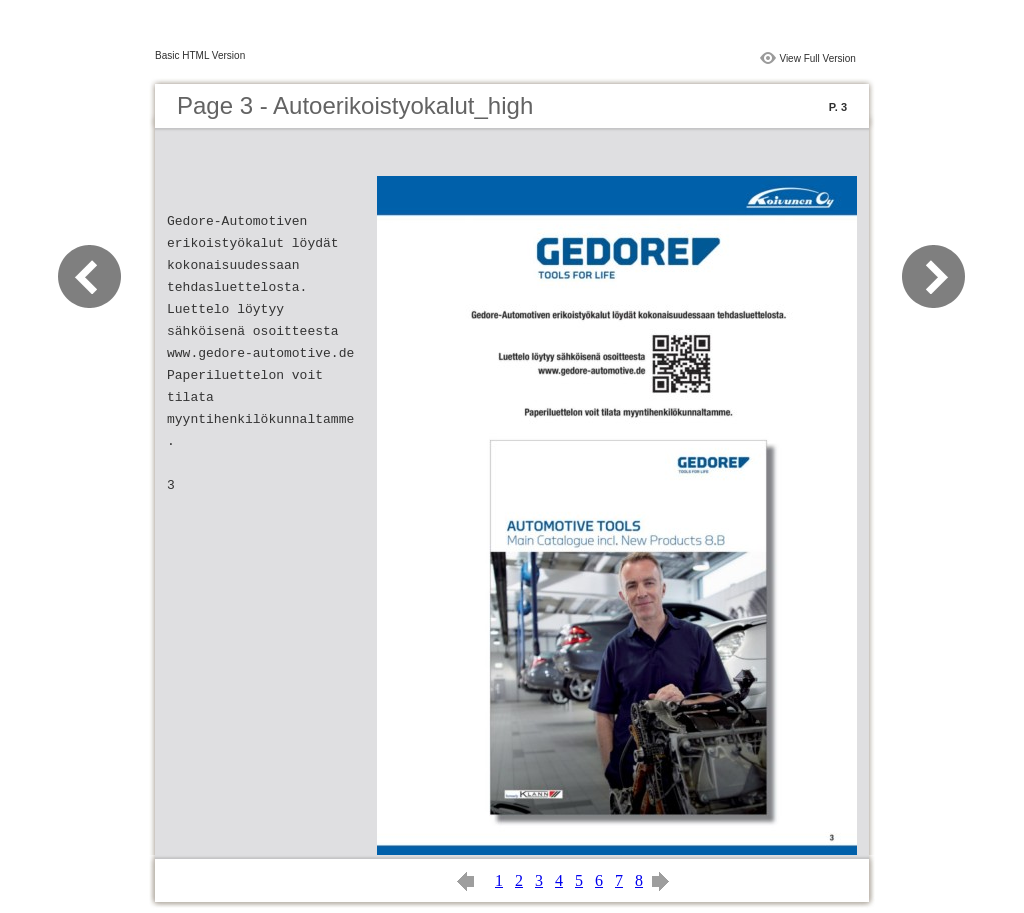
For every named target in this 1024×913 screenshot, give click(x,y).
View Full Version (817, 58)
